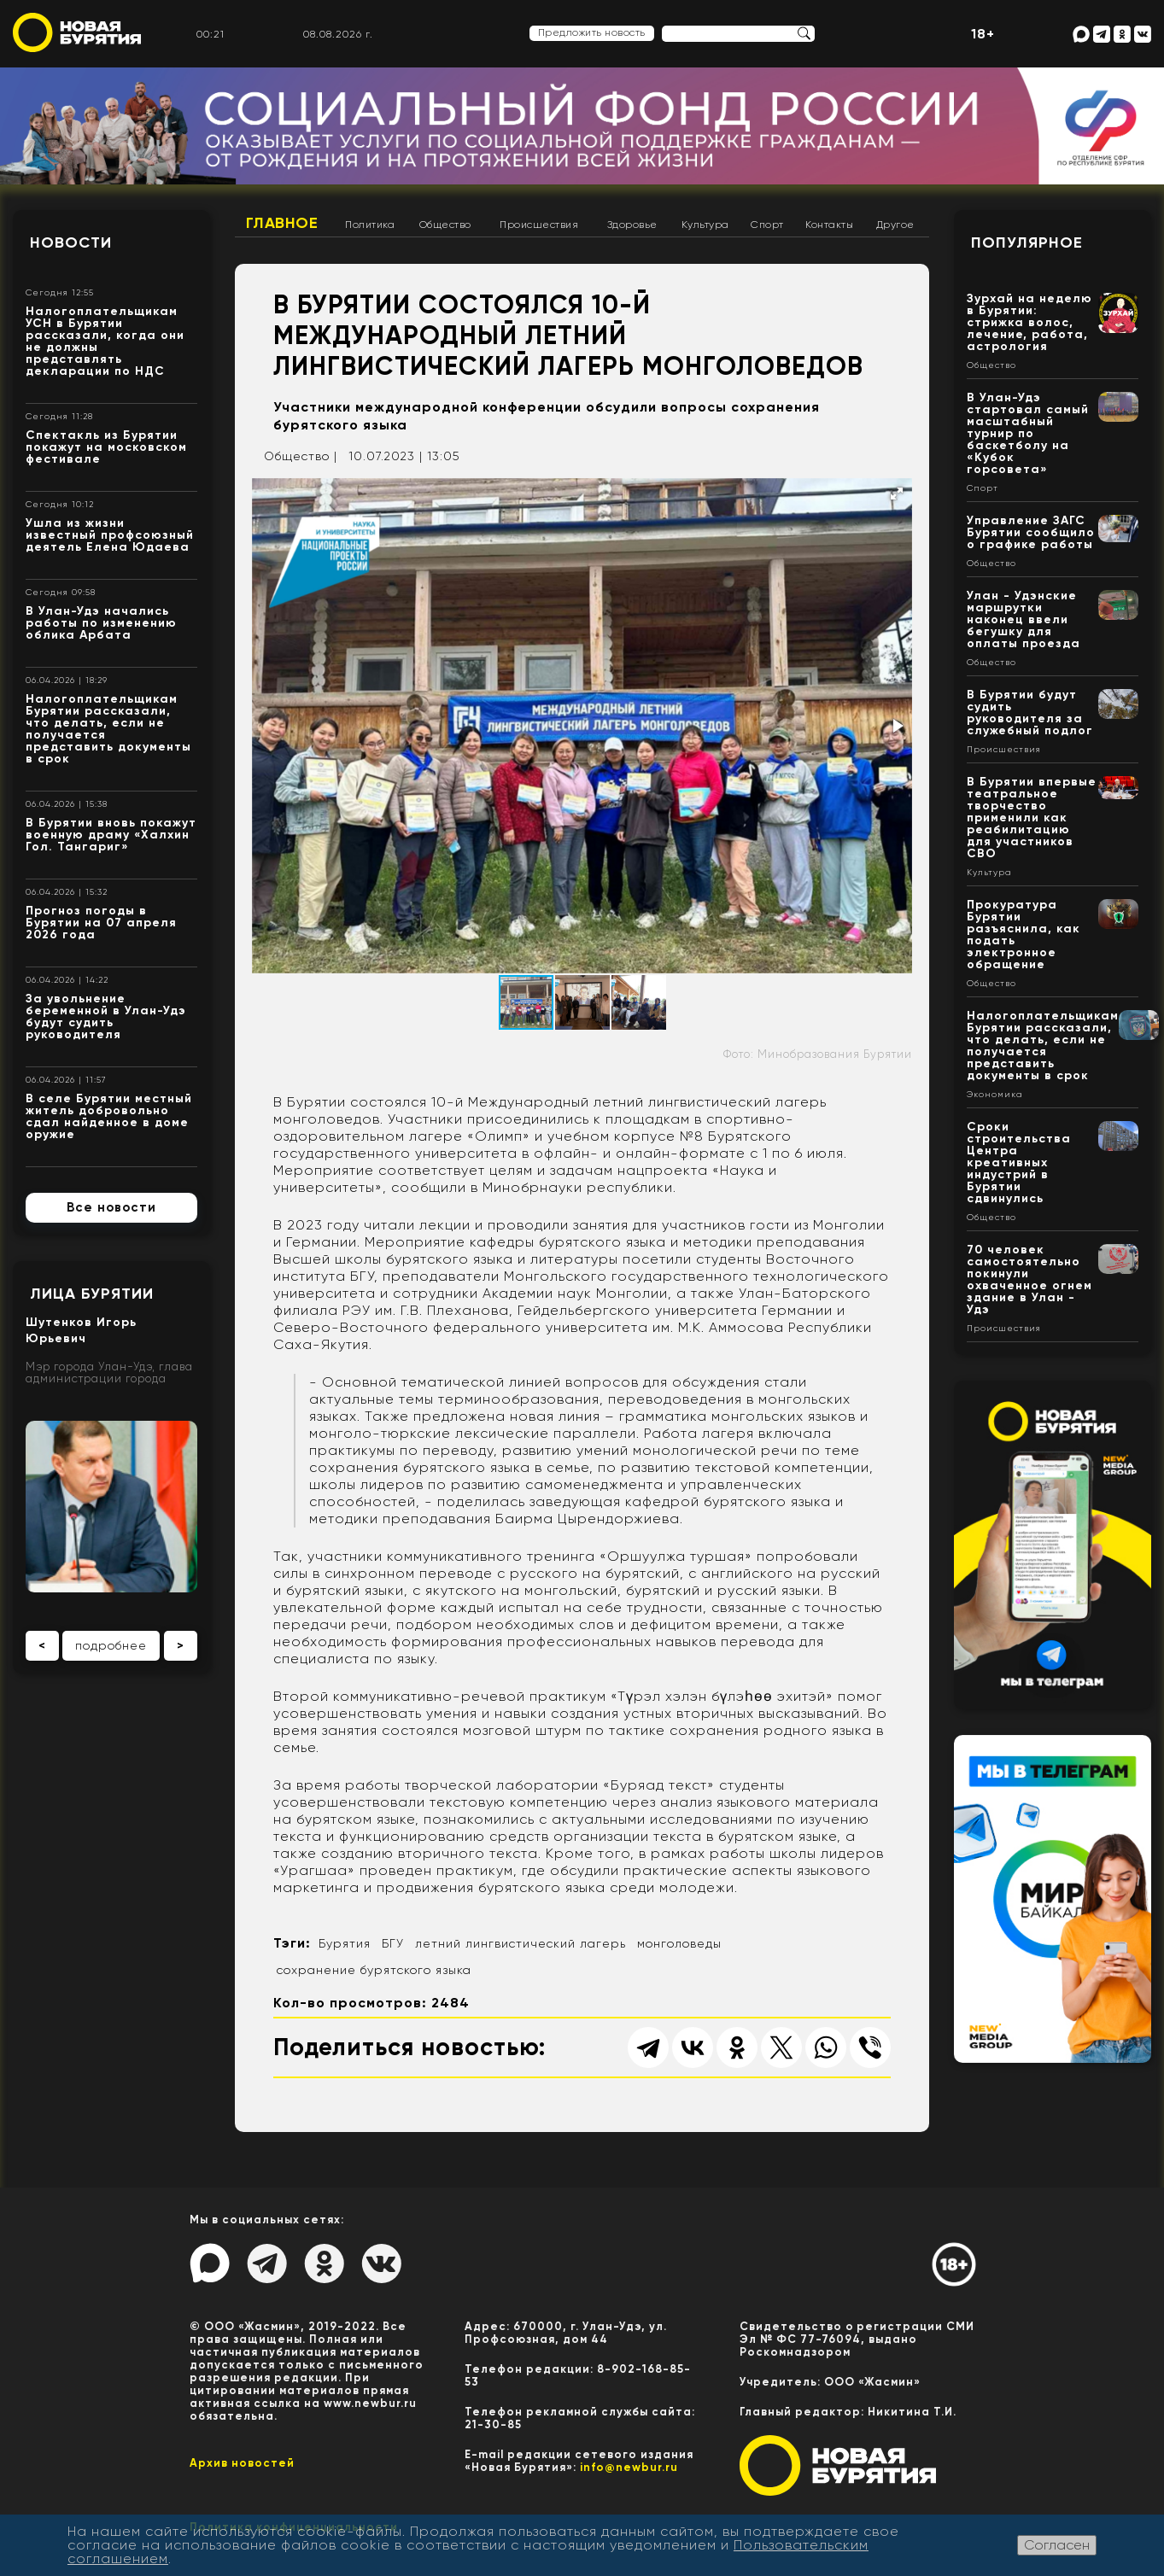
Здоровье (632, 225)
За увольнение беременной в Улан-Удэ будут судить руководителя (106, 1016)
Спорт (767, 225)
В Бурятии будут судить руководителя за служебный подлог (1030, 712)
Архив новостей (242, 2462)
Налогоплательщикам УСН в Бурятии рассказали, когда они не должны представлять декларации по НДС (105, 341)
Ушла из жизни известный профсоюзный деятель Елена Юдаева (110, 535)
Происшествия (539, 225)
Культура (705, 225)
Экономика (995, 1094)
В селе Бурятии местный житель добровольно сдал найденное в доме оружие (109, 1116)
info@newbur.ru (629, 2467)
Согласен (1057, 2545)
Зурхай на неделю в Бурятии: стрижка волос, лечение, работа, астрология (1029, 322)
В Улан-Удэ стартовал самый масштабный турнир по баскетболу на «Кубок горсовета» (1028, 433)
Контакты (829, 225)
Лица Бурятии (92, 1293)
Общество (445, 225)
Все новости (111, 1207)
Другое (895, 225)
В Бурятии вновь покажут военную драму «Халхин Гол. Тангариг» (111, 834)
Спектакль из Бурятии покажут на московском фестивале (106, 447)
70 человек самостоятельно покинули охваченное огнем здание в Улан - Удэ (1029, 1279)
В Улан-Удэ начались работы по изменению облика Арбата (101, 623)
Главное (282, 222)
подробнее (111, 1645)
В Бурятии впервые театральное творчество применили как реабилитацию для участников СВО (1032, 817)
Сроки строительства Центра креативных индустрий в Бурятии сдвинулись (1019, 1162)
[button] (896, 493)
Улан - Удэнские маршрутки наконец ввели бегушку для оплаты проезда (1023, 619)
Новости (71, 242)
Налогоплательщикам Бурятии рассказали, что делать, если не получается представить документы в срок (108, 729)
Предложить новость (592, 32)
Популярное (1027, 242)
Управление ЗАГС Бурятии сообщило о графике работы (1031, 532)
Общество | (300, 456)
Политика (370, 225)
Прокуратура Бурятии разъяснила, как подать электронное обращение (1023, 934)
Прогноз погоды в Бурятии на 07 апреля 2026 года (101, 922)
